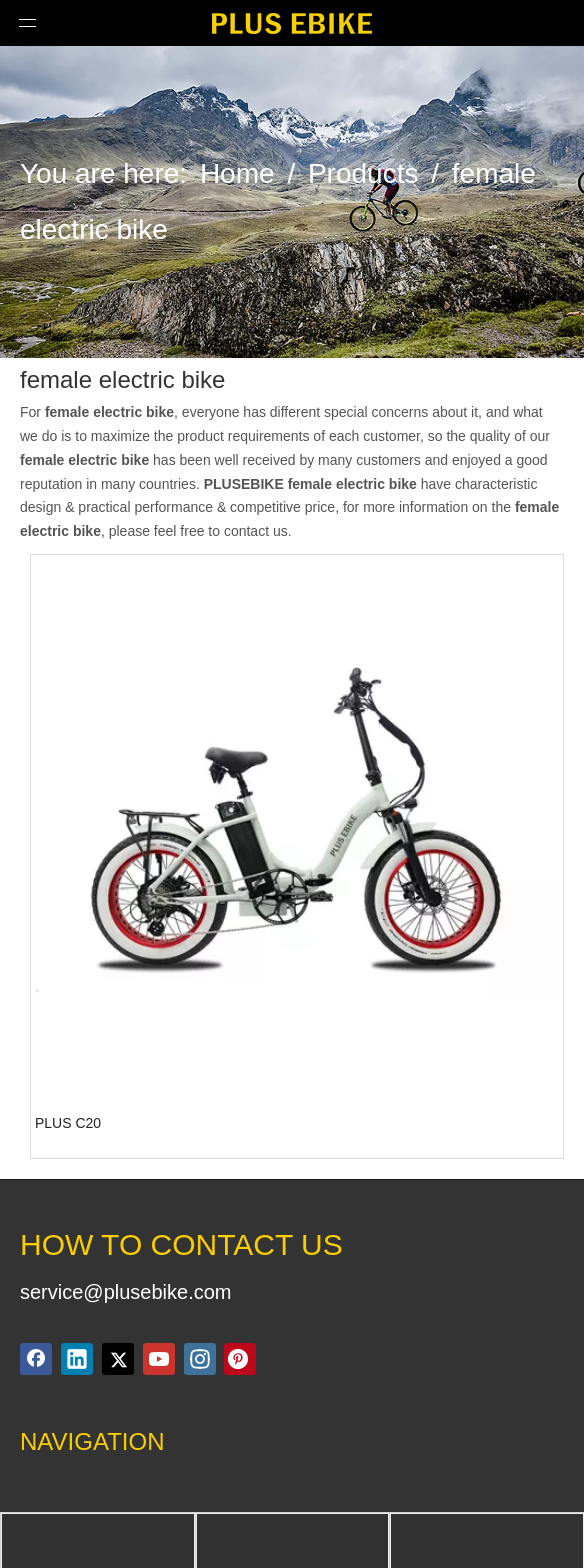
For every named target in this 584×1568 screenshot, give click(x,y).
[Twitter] (118, 1359)
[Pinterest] (240, 1359)
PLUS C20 (68, 1123)
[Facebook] (36, 1359)
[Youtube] (159, 1359)
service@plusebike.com (126, 1292)
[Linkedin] (77, 1359)
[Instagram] (200, 1359)
